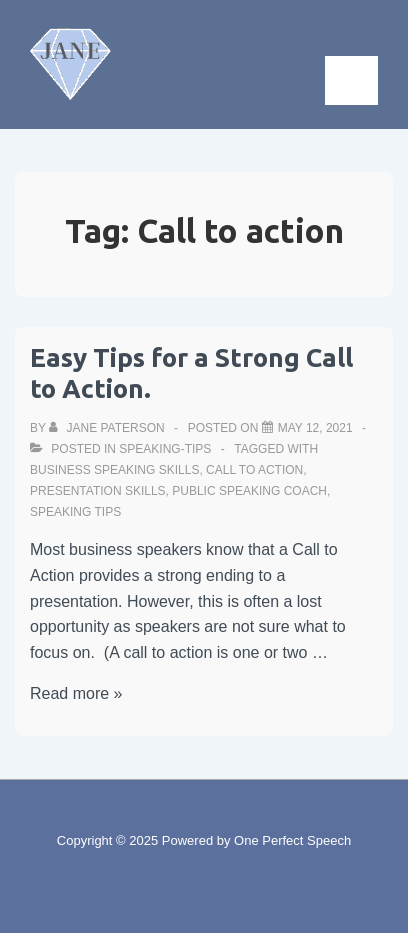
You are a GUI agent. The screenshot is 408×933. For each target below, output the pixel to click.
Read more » (76, 693)
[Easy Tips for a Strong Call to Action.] (315, 428)
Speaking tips (75, 512)
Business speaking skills (114, 470)
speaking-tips (165, 449)
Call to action (254, 470)
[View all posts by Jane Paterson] (108, 428)
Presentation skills (98, 491)
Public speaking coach (249, 491)
